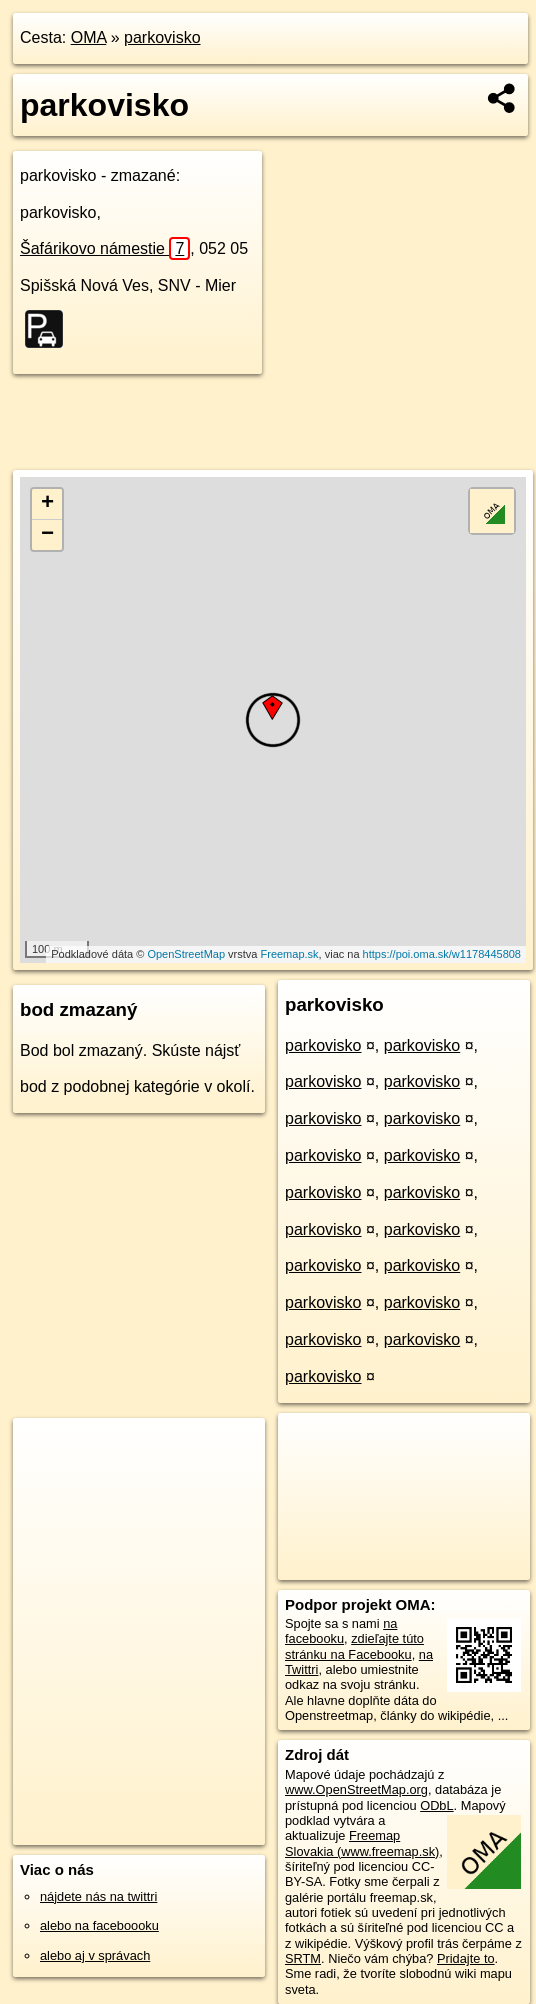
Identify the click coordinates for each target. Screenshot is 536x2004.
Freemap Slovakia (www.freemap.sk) (362, 1843)
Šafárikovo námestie (105, 248)
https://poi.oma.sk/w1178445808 (442, 954)
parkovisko (162, 37)
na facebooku (341, 1631)
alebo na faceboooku (99, 1925)
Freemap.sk (290, 954)
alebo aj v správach (95, 1955)
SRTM (303, 1958)
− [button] (47, 535)
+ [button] (47, 504)
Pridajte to (466, 1958)
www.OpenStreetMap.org (356, 1789)
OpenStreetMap (186, 954)
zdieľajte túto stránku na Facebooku (354, 1646)
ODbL (436, 1805)
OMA (89, 37)
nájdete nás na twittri (98, 1896)
